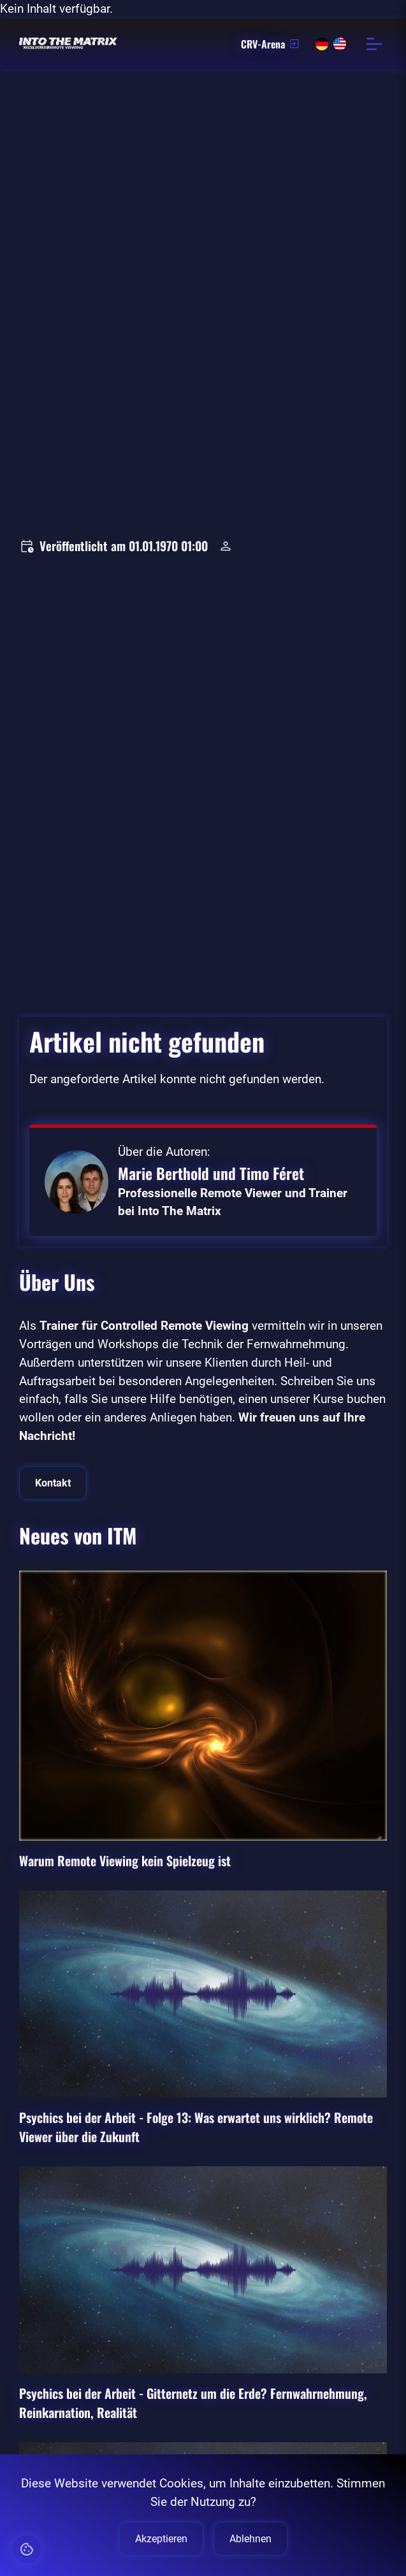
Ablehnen (250, 2539)
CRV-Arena (270, 44)
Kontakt (53, 1483)
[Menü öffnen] (374, 44)
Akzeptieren (161, 2539)
